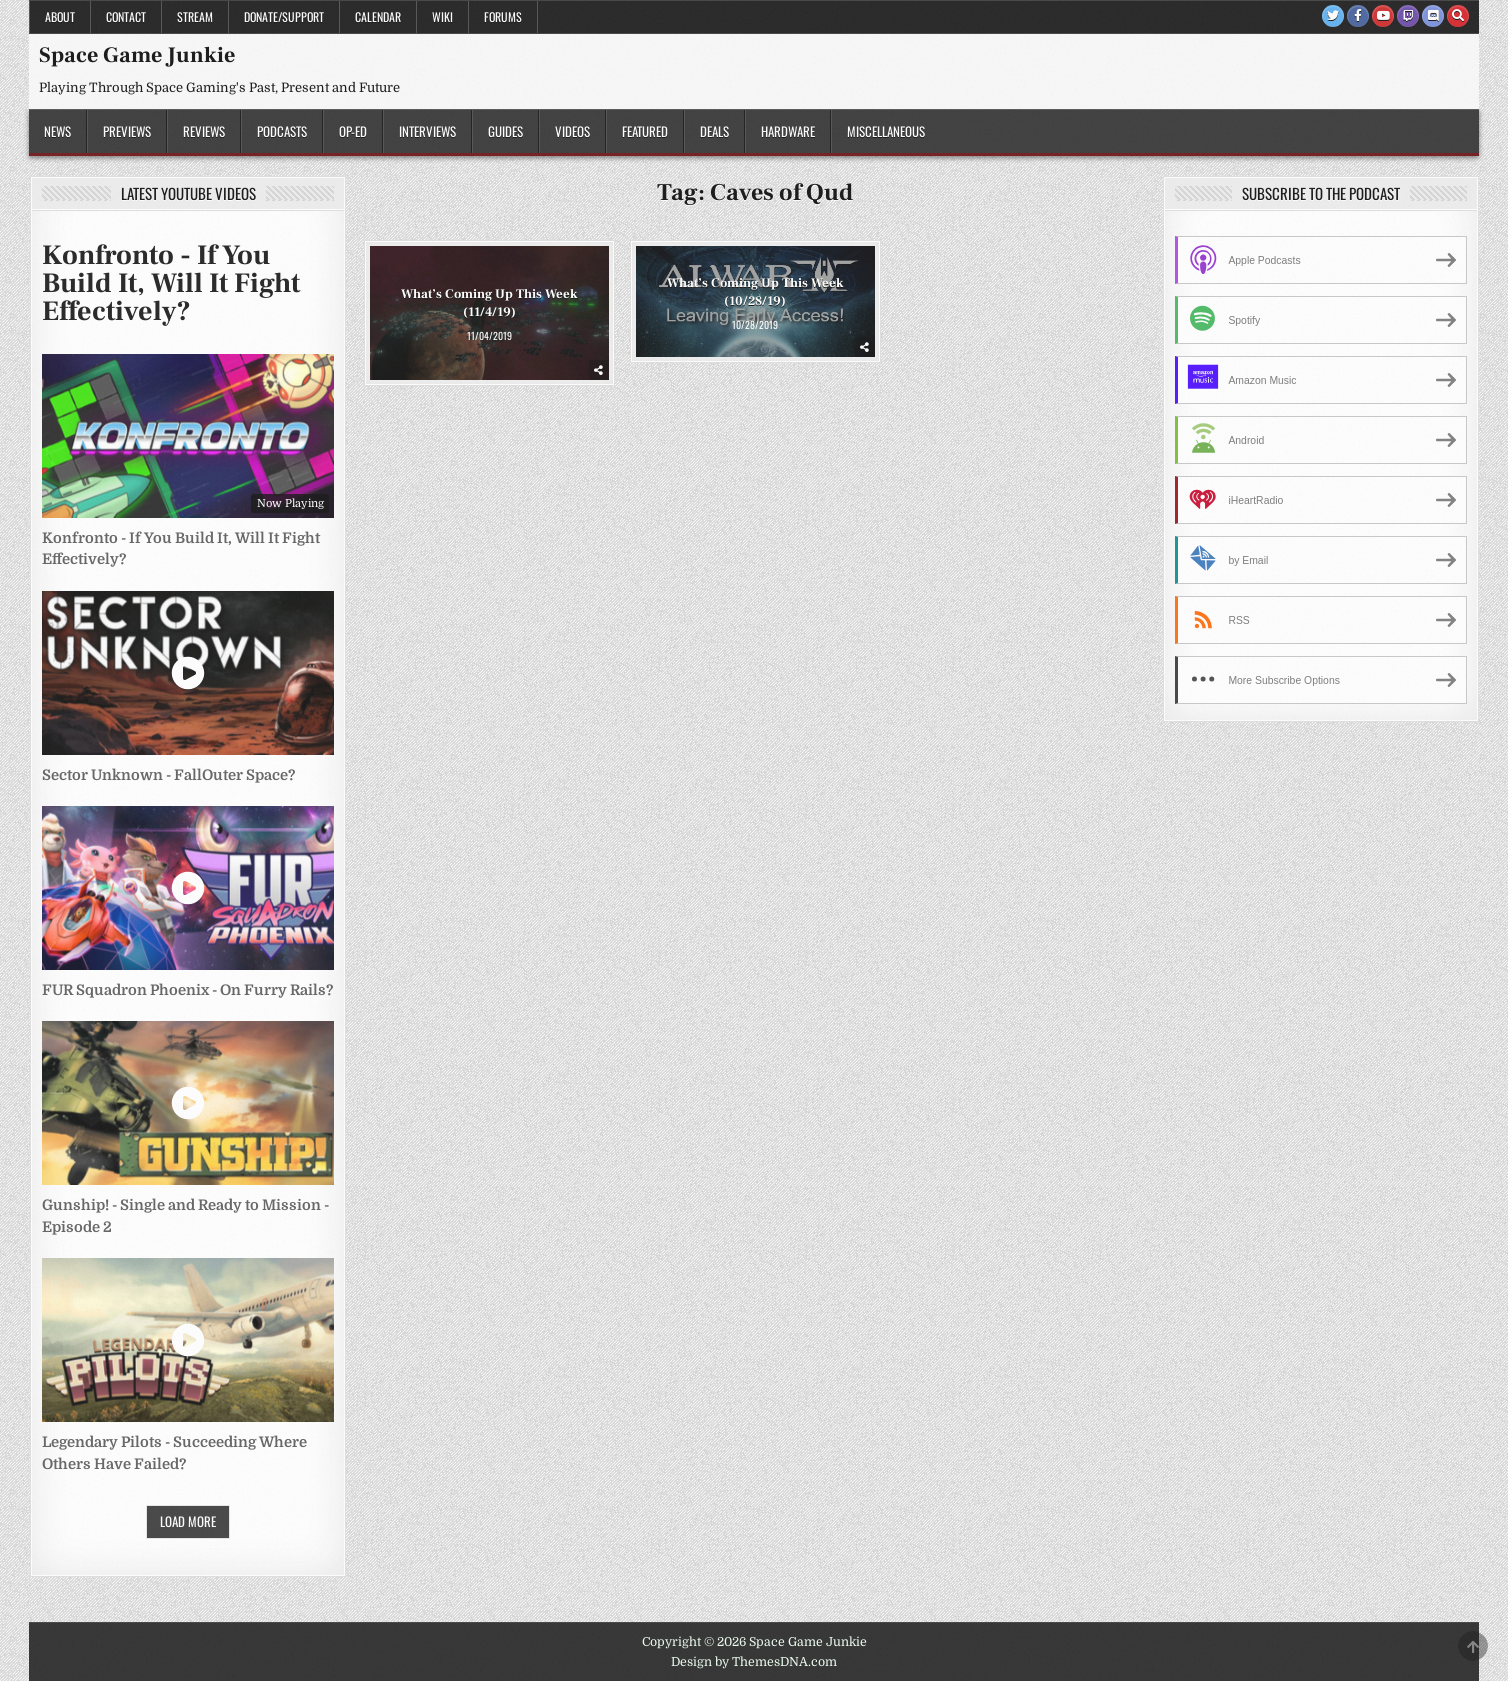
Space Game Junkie (137, 55)
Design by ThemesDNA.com (754, 1662)
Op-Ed (353, 131)
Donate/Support (284, 16)
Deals (714, 131)
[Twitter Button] (1333, 16)
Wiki (442, 16)
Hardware (788, 131)
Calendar (378, 16)
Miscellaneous (886, 131)
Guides (505, 131)
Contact (126, 16)
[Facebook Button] (1358, 16)
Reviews (204, 131)
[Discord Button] (1433, 16)
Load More (188, 1521)
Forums (503, 16)
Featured (645, 131)
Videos (572, 131)
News (57, 131)
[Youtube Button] (1383, 16)
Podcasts (282, 131)
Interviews (427, 131)
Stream (195, 16)
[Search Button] (1458, 16)
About (60, 16)
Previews (127, 131)
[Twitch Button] (1408, 16)
